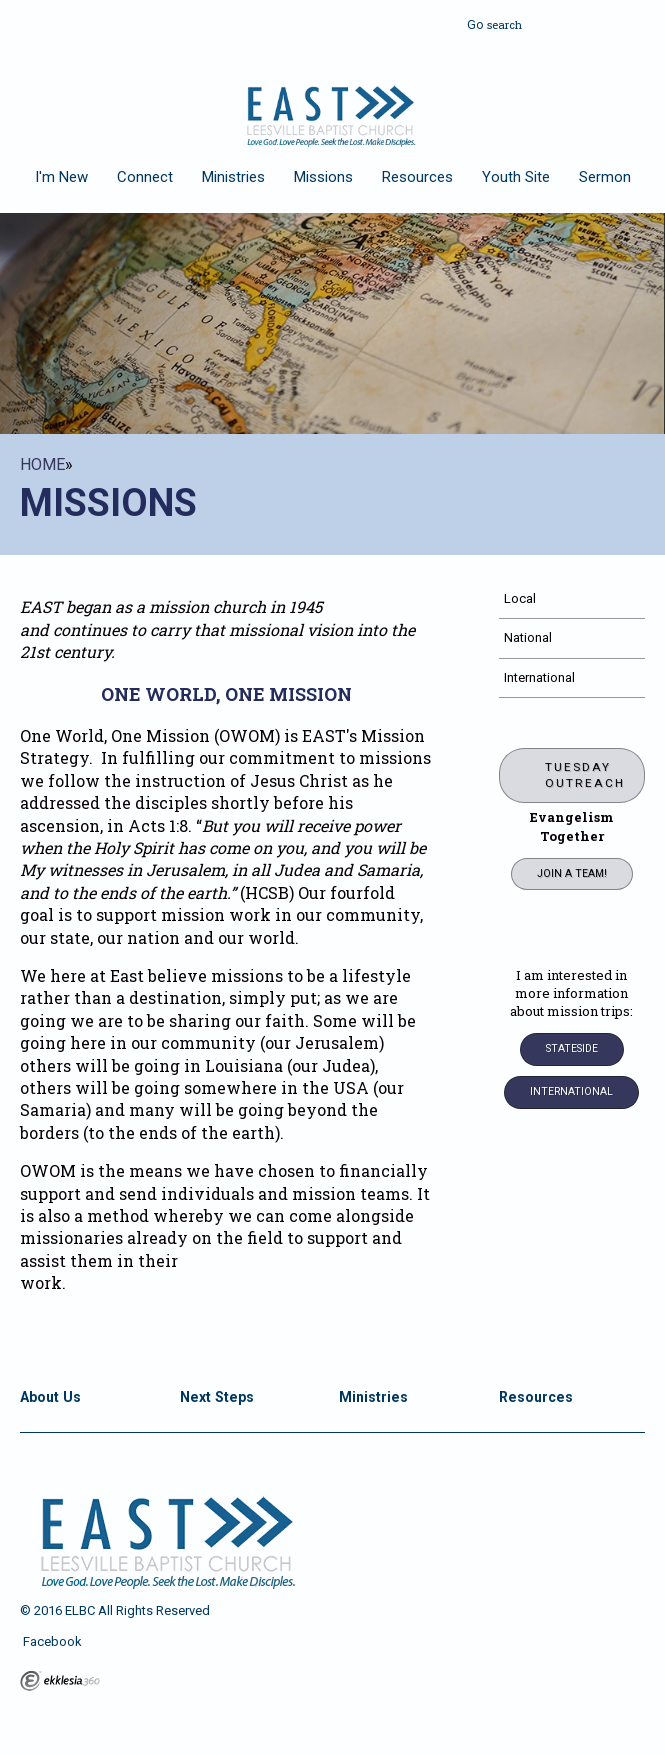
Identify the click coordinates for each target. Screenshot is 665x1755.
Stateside (572, 1048)
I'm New (61, 177)
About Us (50, 1397)
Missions (323, 177)
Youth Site (516, 177)
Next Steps (217, 1397)
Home (42, 464)
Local (520, 598)
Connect (145, 177)
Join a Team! (572, 873)
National (528, 637)
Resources (417, 177)
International (539, 677)
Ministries (233, 177)
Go (475, 22)
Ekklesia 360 (60, 1681)
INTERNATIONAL (571, 1091)
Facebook (51, 1641)
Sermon (605, 177)
